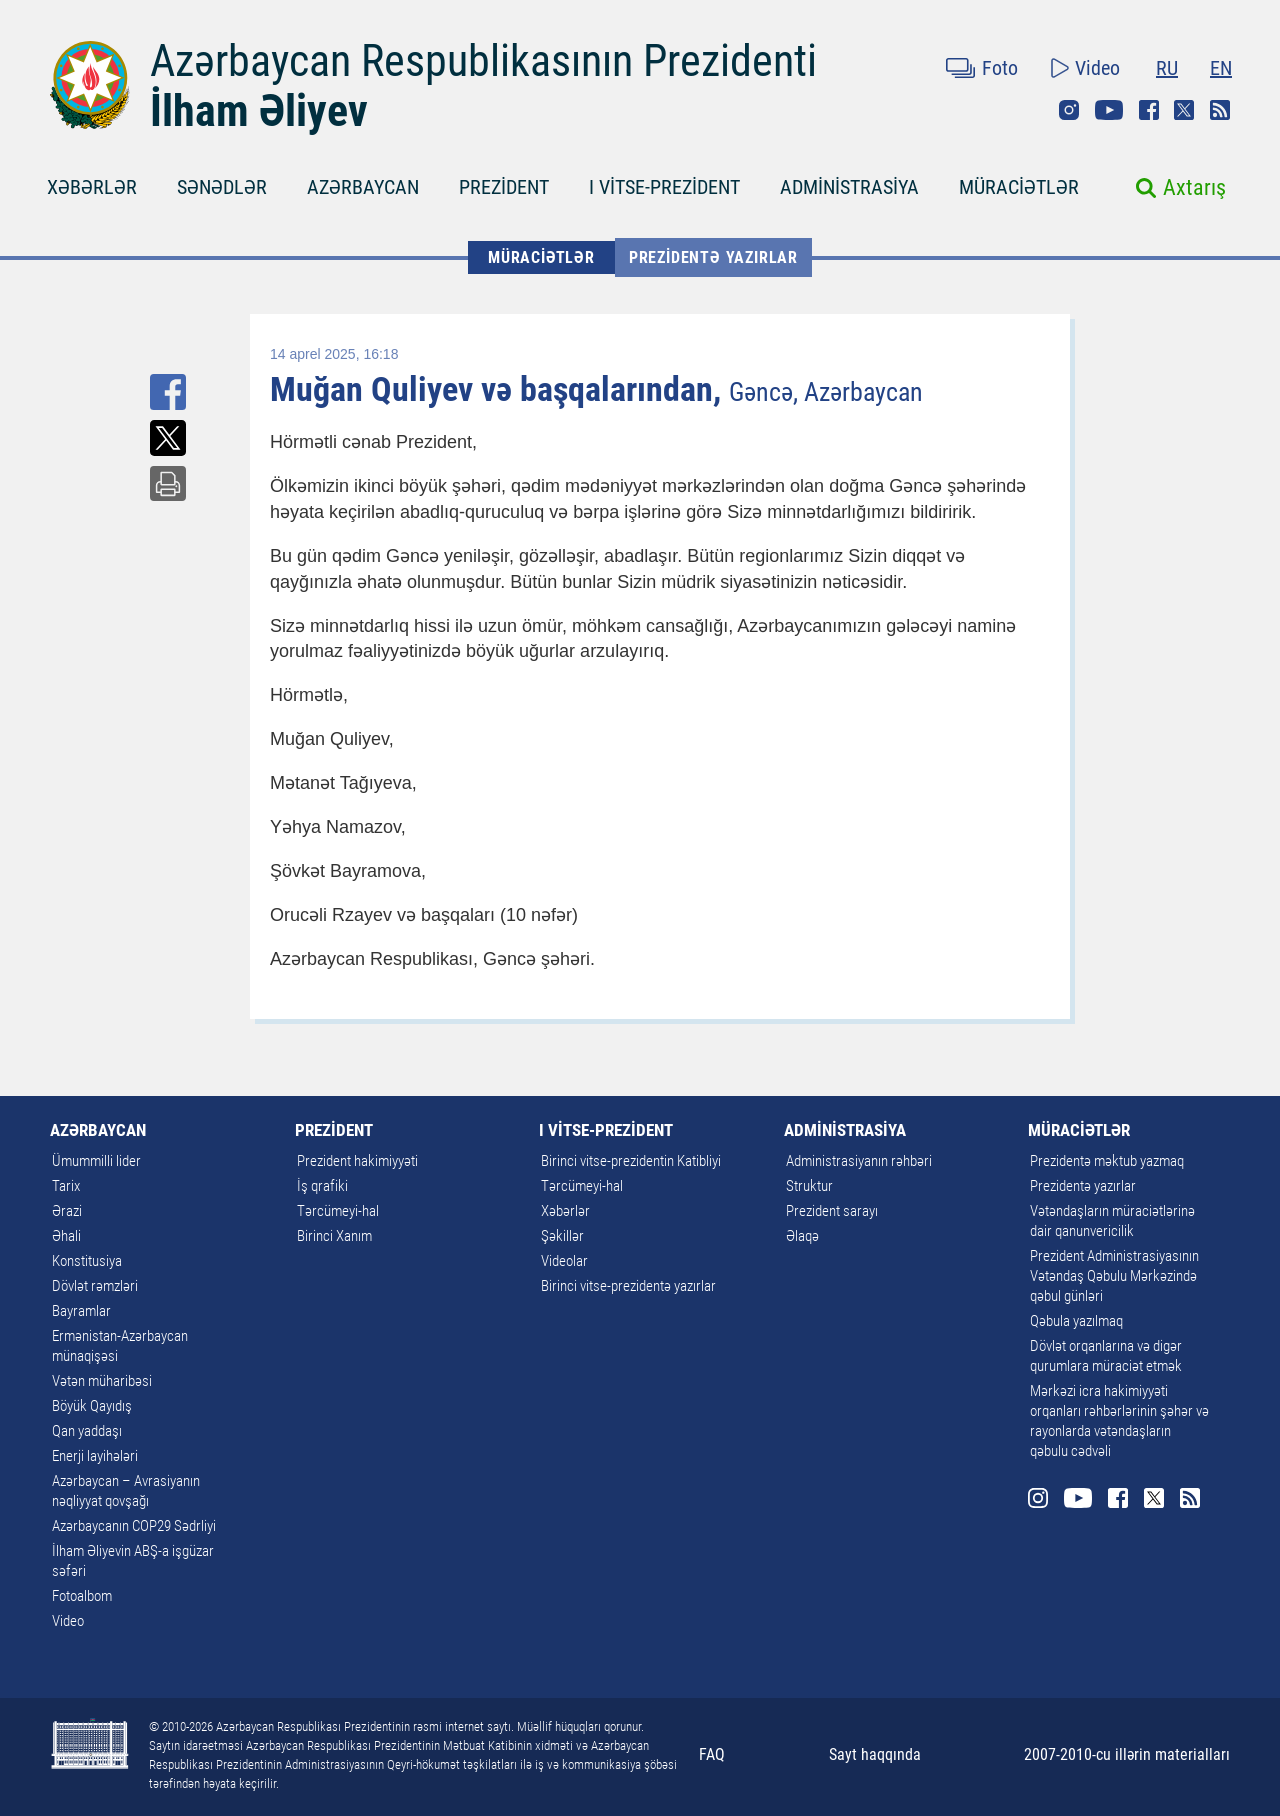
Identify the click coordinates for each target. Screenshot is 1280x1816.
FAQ (712, 1754)
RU (1167, 68)
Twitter (1184, 110)
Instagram (1069, 110)
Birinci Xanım (334, 1236)
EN (1221, 68)
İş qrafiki (322, 1186)
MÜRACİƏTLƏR (1019, 187)
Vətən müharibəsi (102, 1381)
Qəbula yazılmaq (1076, 1321)
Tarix (66, 1186)
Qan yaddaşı (87, 1431)
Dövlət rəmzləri (95, 1286)
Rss (1220, 110)
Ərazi (67, 1211)
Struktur (809, 1186)
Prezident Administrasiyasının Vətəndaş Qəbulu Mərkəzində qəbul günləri (1114, 1276)
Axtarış (1194, 187)
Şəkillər (562, 1236)
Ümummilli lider (96, 1161)
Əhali (66, 1236)
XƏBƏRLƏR (92, 187)
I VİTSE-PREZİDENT (664, 187)
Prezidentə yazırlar (713, 257)
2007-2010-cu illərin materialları (1127, 1754)
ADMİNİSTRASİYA (849, 187)
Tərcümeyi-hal (338, 1211)
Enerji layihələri (95, 1456)
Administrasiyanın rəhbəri (859, 1161)
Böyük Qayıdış (92, 1406)
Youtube (1109, 110)
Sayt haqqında (875, 1754)
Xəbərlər (565, 1211)
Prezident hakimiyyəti (357, 1161)
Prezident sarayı (832, 1211)
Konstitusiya (87, 1261)
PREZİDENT (504, 187)
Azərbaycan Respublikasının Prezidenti (483, 61)
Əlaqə (802, 1236)
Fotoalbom (82, 1596)
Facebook (1149, 110)
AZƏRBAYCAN (363, 187)
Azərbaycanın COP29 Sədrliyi (134, 1526)
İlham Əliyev (259, 111)
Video (1097, 68)
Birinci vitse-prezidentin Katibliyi (631, 1161)
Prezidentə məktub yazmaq (1107, 1161)
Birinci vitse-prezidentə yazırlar (628, 1286)
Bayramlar (81, 1311)
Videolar (564, 1261)
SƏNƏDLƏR (222, 187)
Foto (1000, 68)
